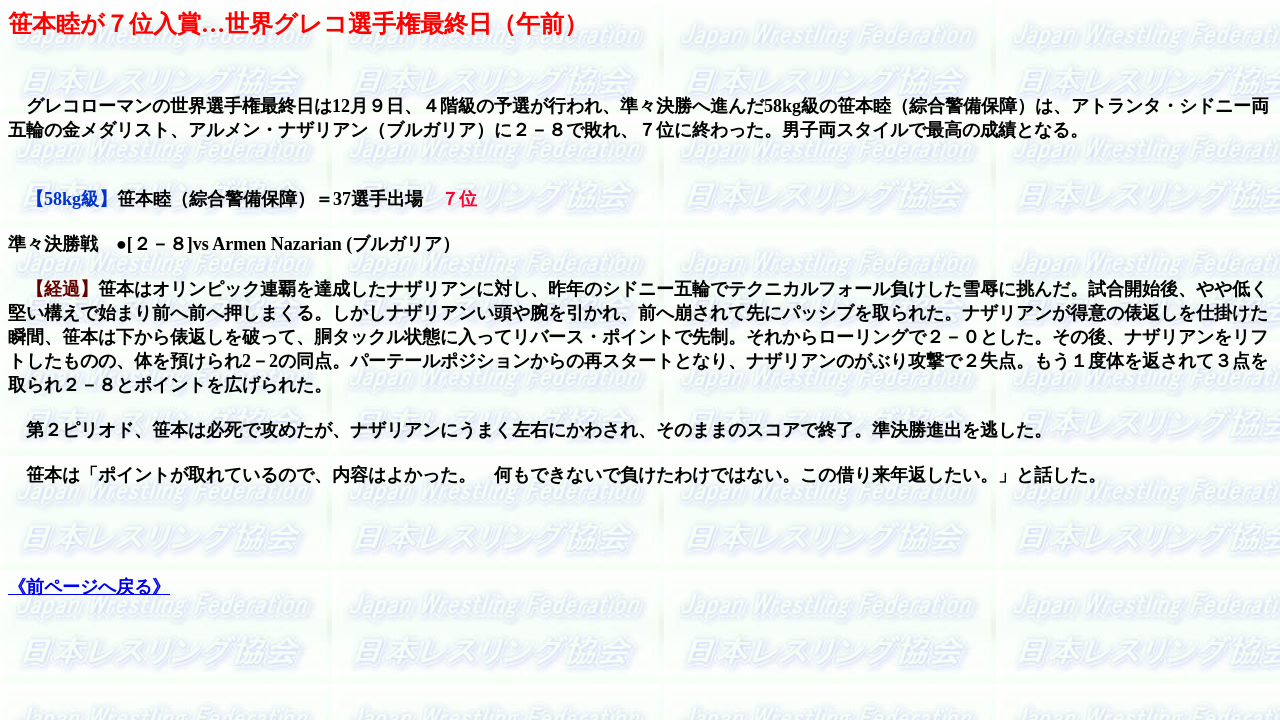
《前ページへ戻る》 (89, 587)
